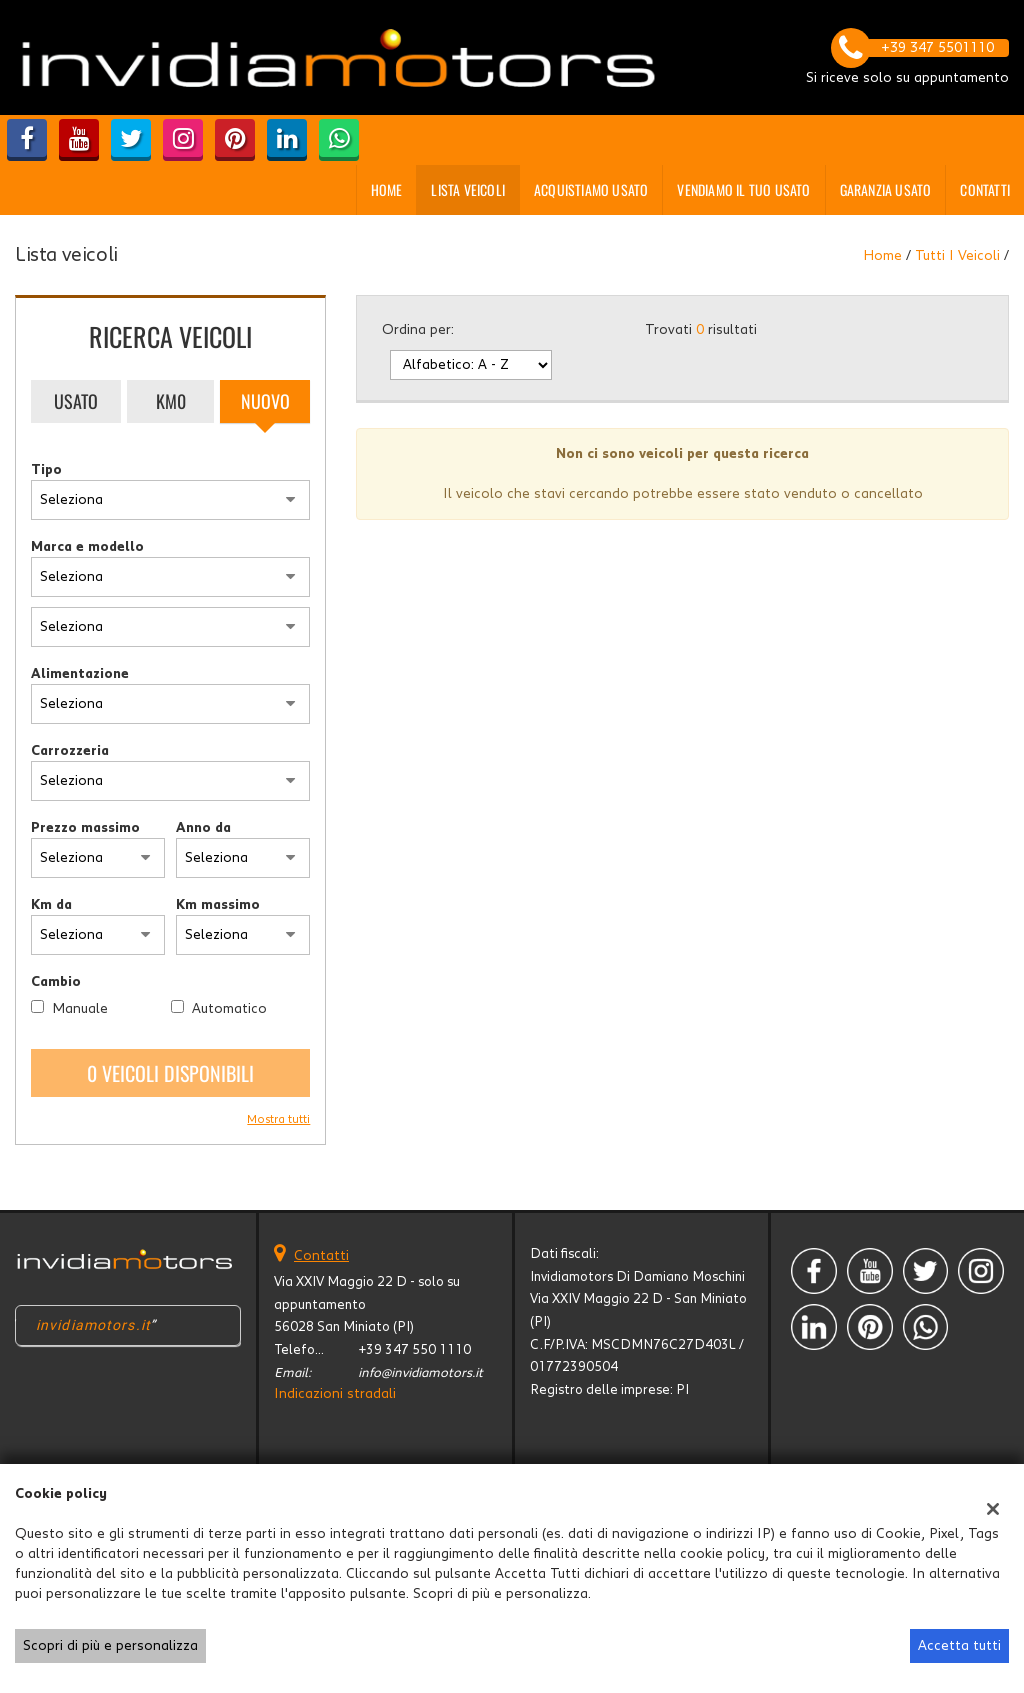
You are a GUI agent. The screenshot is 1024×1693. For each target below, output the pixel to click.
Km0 (171, 401)
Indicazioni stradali (335, 1394)
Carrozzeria (70, 751)
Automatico (229, 1009)
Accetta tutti (959, 1646)
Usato (76, 401)
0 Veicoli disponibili (170, 1073)
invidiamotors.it (93, 1325)
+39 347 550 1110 (414, 1350)
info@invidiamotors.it (420, 1373)
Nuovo (265, 401)
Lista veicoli (468, 189)
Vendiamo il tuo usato (743, 189)
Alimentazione (80, 674)
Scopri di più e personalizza (110, 1646)
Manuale (80, 1009)
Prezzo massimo (85, 828)
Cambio (56, 982)
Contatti (985, 189)
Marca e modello (87, 547)
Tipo (46, 470)
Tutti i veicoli (957, 256)
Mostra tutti (278, 1119)
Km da (51, 905)
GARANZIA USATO (886, 189)
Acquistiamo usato (591, 189)
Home (387, 189)
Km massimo (218, 905)
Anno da (203, 828)
